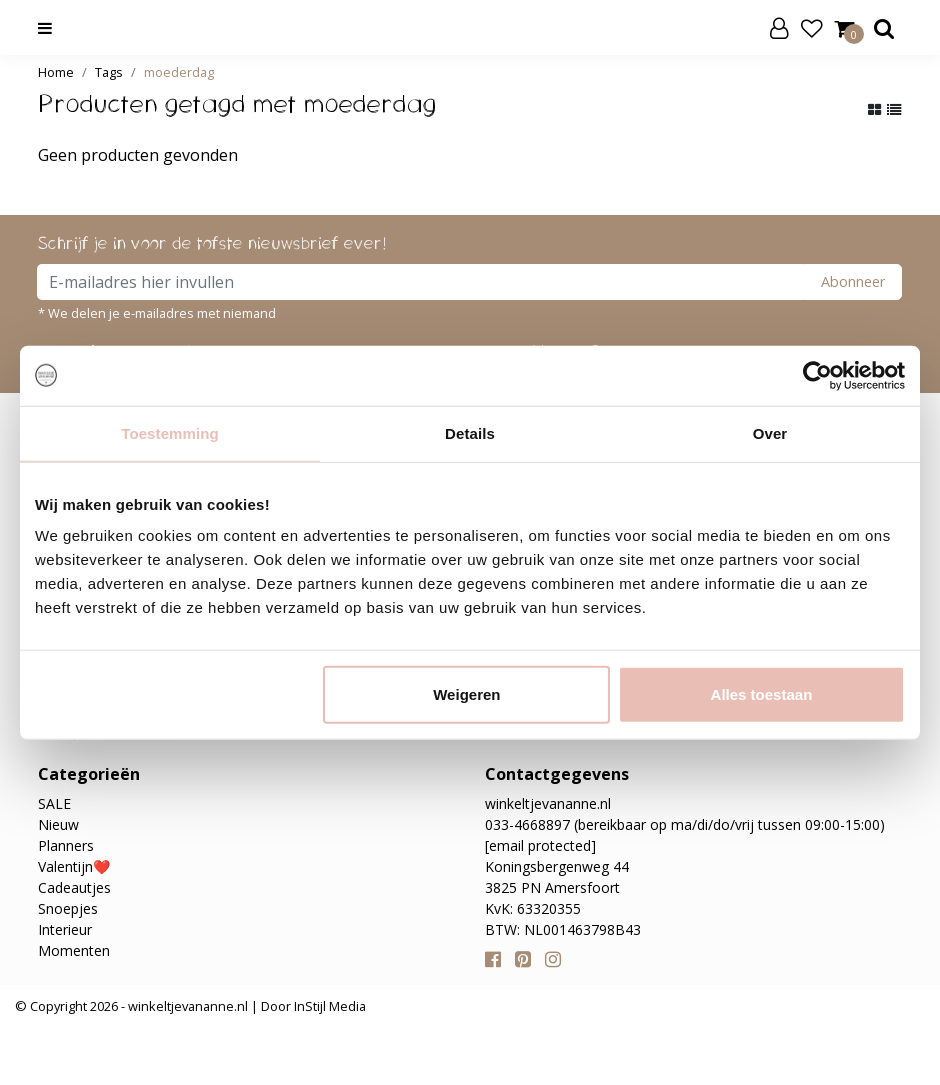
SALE (54, 803)
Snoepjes (68, 908)
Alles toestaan (762, 694)
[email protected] (540, 845)
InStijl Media (328, 1006)
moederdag (179, 72)
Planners (66, 845)
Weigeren (466, 694)
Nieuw (58, 824)
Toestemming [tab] (170, 432)
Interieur (65, 929)
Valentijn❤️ (74, 866)
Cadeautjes (74, 887)
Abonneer (853, 281)
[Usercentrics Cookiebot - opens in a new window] (817, 375)
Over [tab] (770, 432)
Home (56, 72)
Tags (109, 72)
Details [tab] (470, 432)
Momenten (74, 950)
